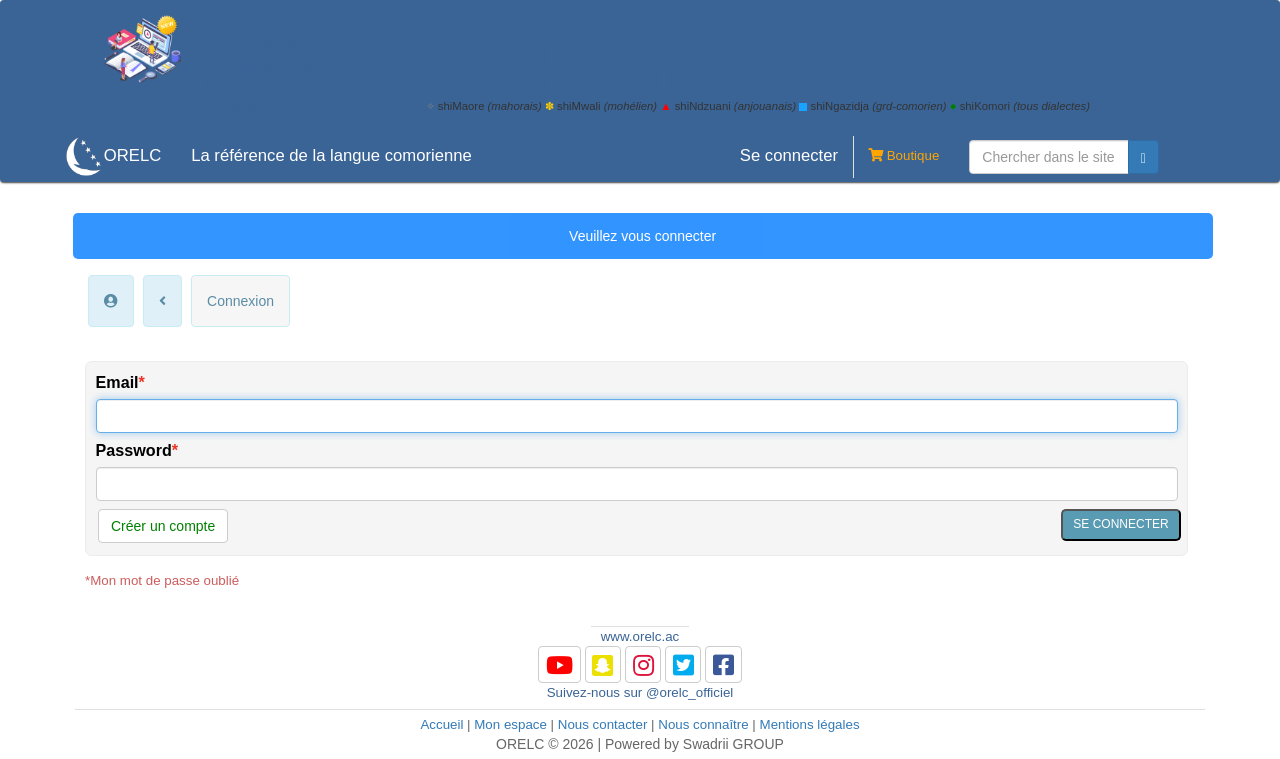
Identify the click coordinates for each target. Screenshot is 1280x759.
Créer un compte (163, 526)
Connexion (240, 301)
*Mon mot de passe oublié (162, 580)
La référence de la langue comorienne (331, 155)
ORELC (132, 155)
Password (134, 450)
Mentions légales (810, 724)
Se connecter (789, 155)
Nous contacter (603, 724)
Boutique (896, 157)
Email (117, 382)
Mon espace (510, 724)
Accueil (441, 724)
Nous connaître (703, 724)
